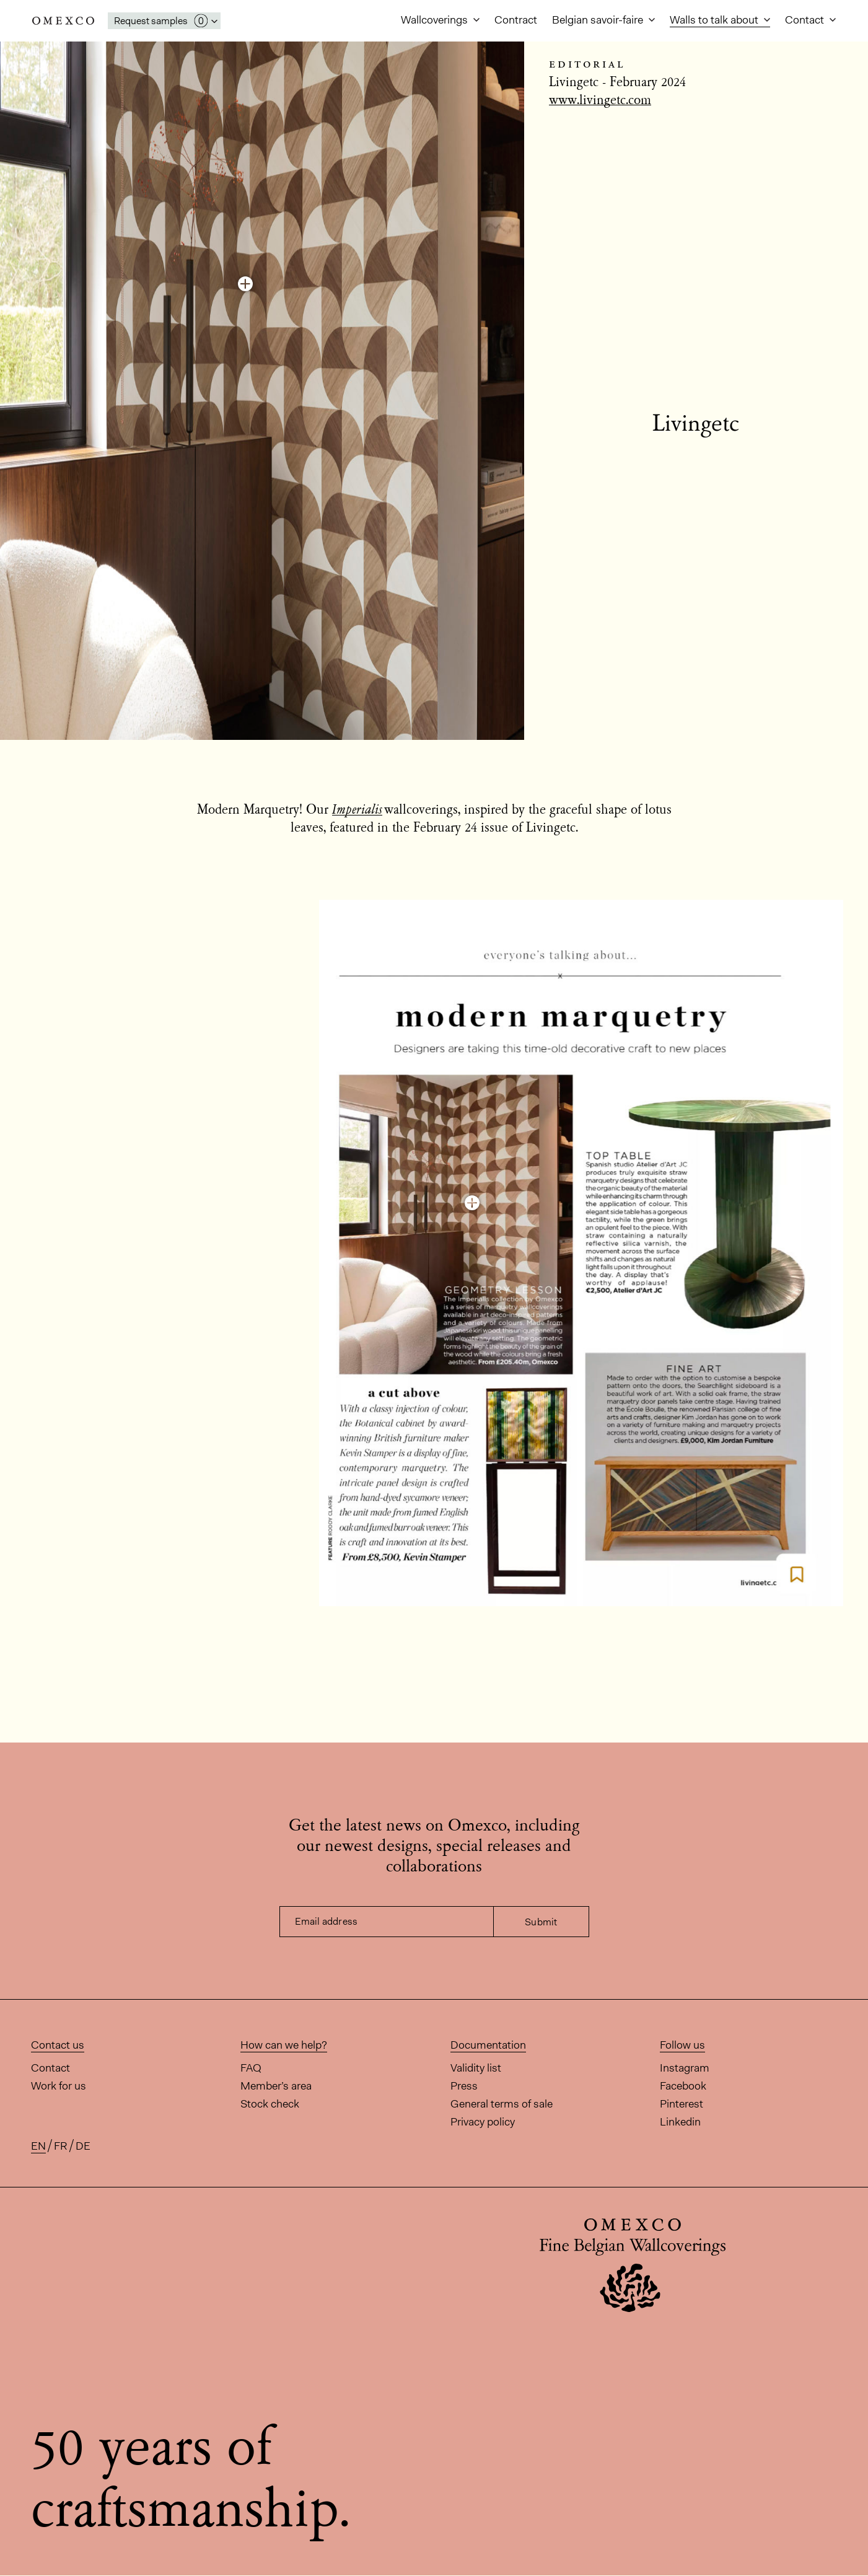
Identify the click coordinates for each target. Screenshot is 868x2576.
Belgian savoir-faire (599, 19)
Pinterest (681, 2103)
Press (464, 2085)
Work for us (58, 2085)
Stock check (269, 2103)
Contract (515, 19)
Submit (541, 1921)
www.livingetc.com (600, 101)
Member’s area (276, 2085)
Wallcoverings (435, 19)
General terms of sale (501, 2103)
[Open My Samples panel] (164, 20)
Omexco (63, 21)
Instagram (684, 2067)
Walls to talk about (715, 19)
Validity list (475, 2067)
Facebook (683, 2085)
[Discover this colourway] (245, 283)
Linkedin (680, 2121)
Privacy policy (482, 2121)
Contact (805, 19)
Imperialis (357, 810)
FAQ (250, 2067)
